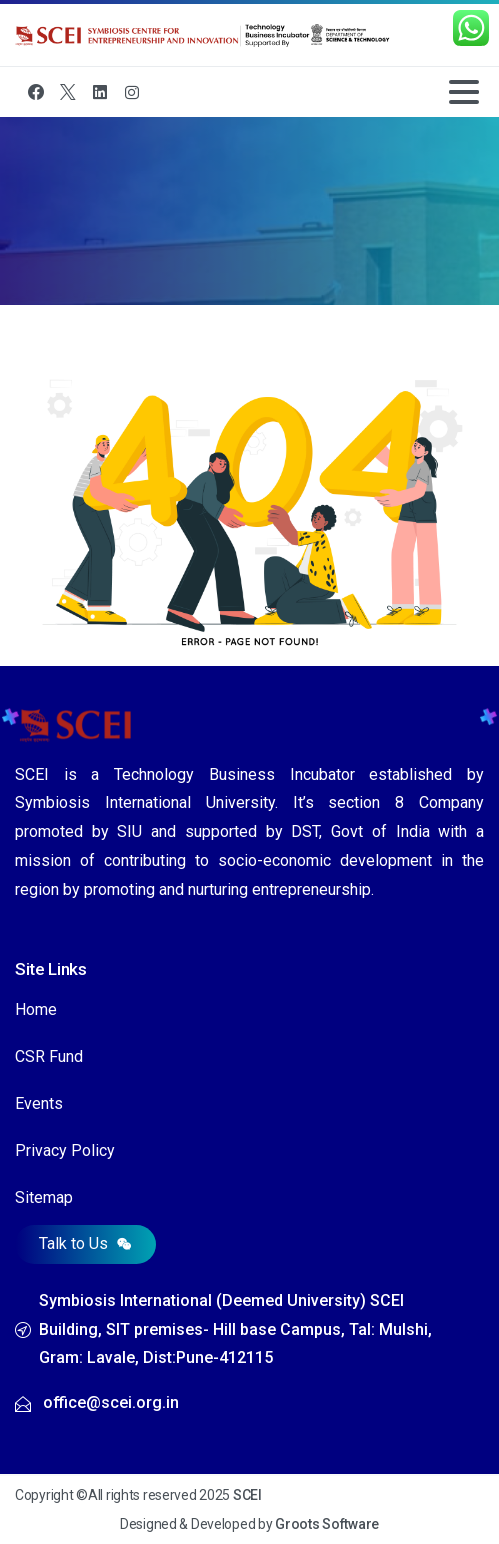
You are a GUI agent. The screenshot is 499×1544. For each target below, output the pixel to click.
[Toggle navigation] (464, 92)
